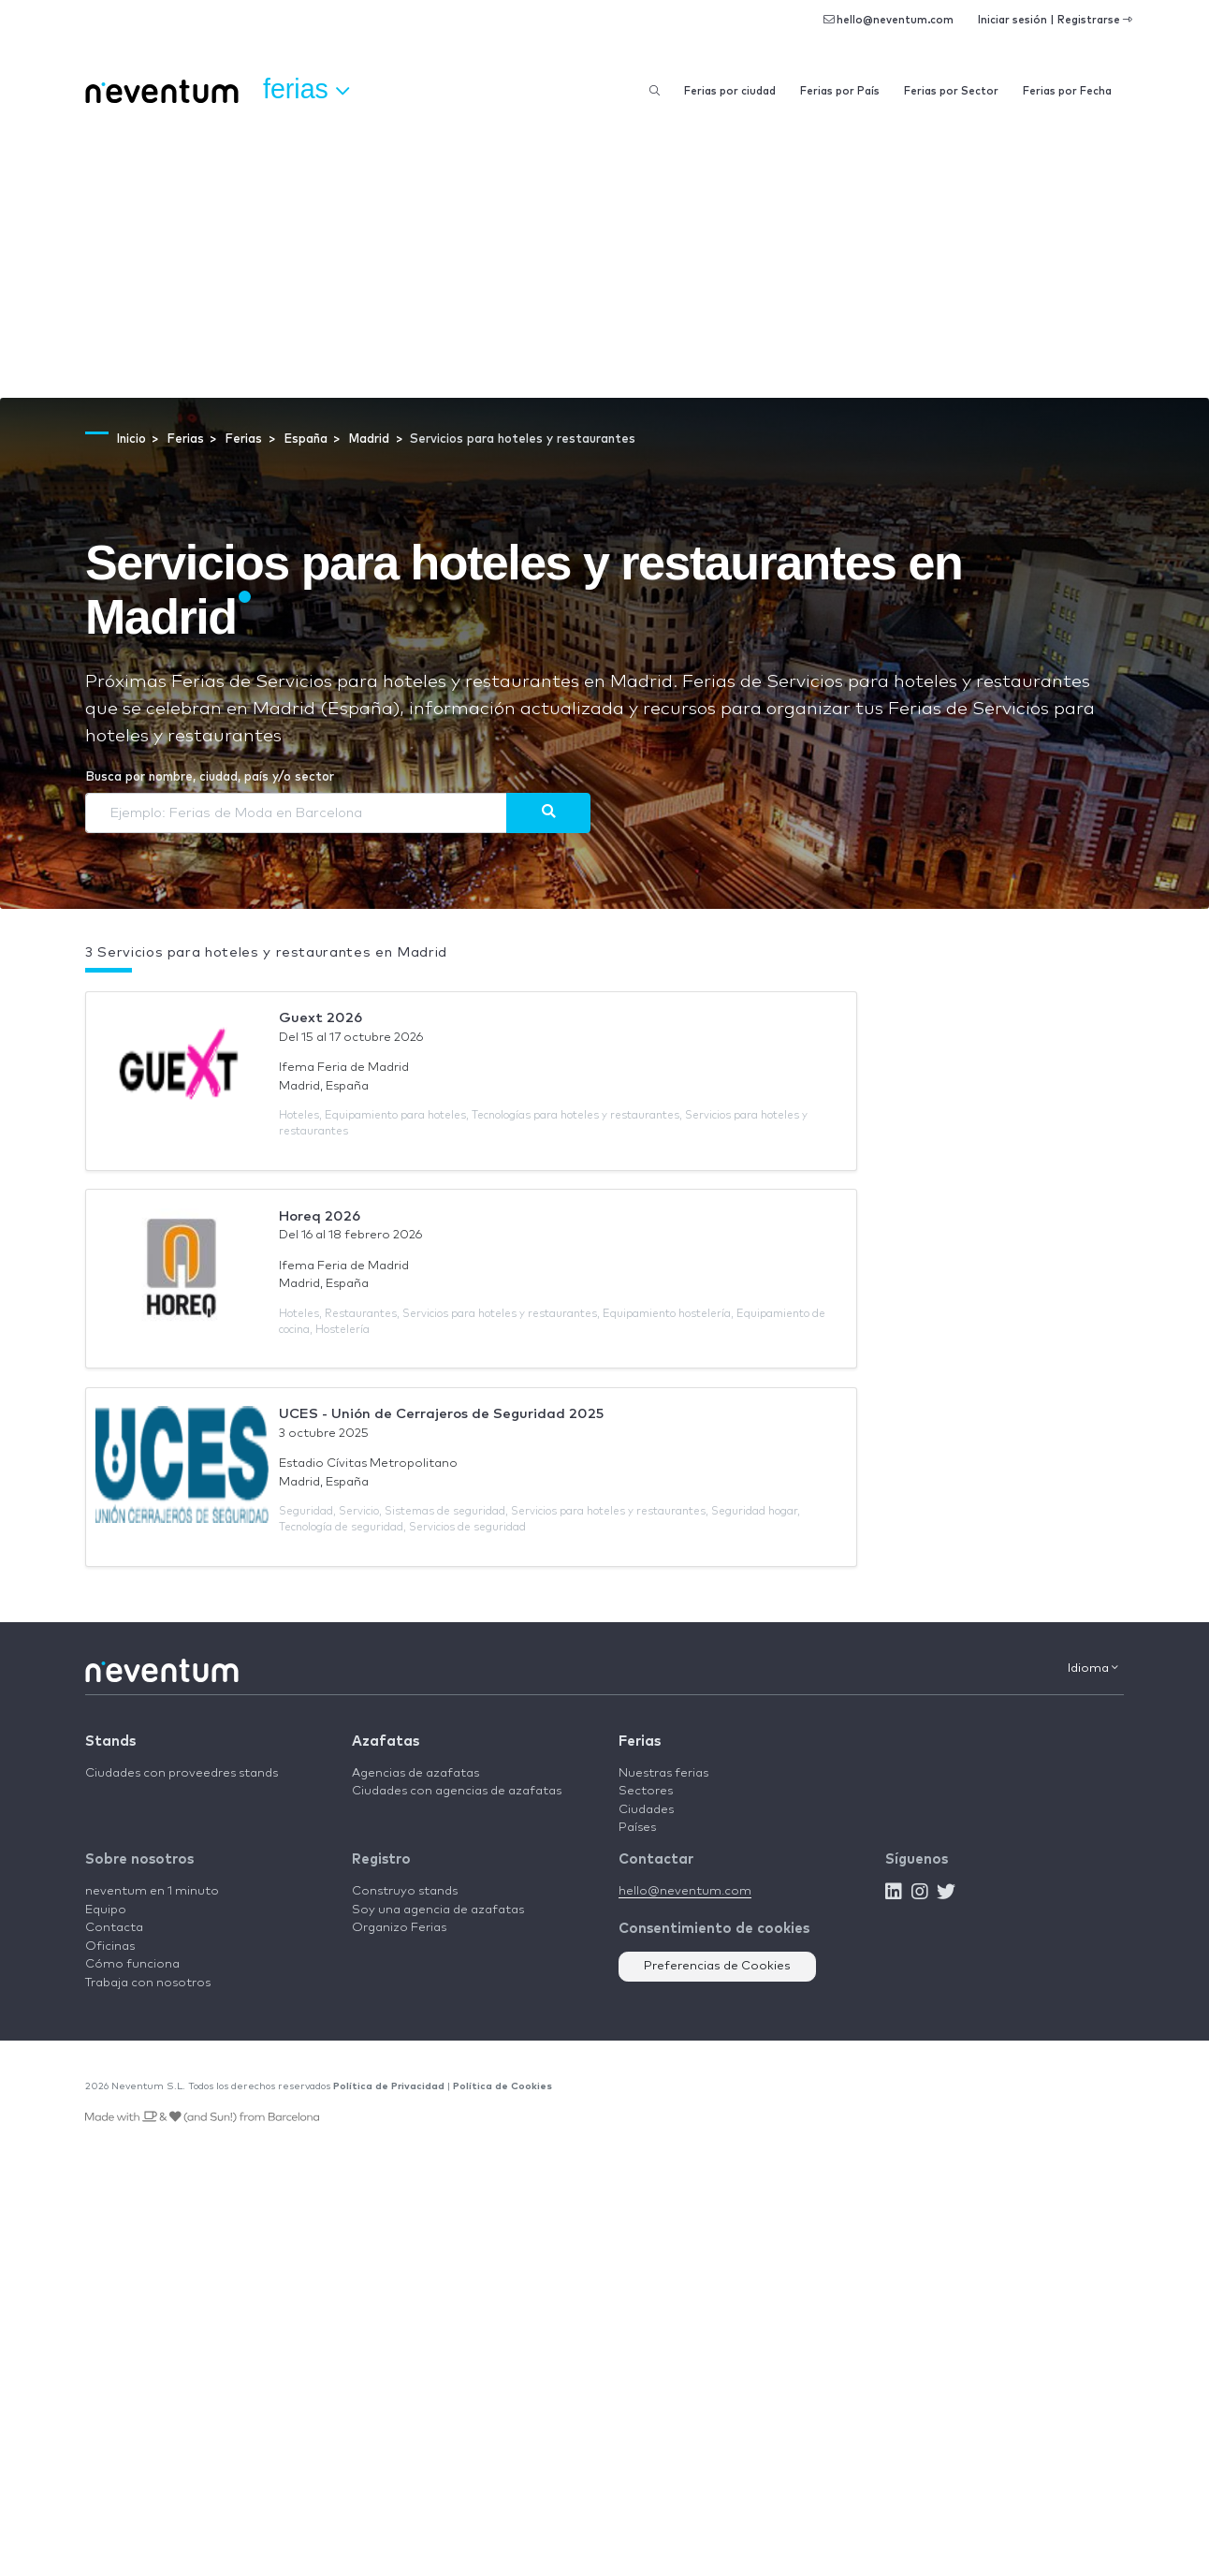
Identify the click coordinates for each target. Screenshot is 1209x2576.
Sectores (646, 1791)
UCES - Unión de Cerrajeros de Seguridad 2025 (441, 1414)
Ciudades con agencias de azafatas (456, 1791)
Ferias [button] (306, 90)
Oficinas (110, 1946)
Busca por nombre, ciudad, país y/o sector (209, 777)
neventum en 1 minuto (152, 1891)
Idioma (1093, 1668)
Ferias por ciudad (730, 91)
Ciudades (646, 1810)
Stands (110, 1741)
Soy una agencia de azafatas (438, 1910)
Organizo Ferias (399, 1928)
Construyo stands (405, 1891)
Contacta (114, 1928)
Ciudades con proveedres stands (181, 1773)
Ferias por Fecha (1067, 91)
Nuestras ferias (663, 1773)
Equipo (105, 1910)
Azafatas (385, 1741)
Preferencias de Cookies (717, 1966)
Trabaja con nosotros (148, 1983)
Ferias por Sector (951, 91)
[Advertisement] (604, 257)
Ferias (640, 1741)
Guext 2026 (320, 1018)
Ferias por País (840, 91)
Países (637, 1828)
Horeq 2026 (319, 1216)
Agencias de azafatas (415, 1773)
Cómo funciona (132, 1964)
